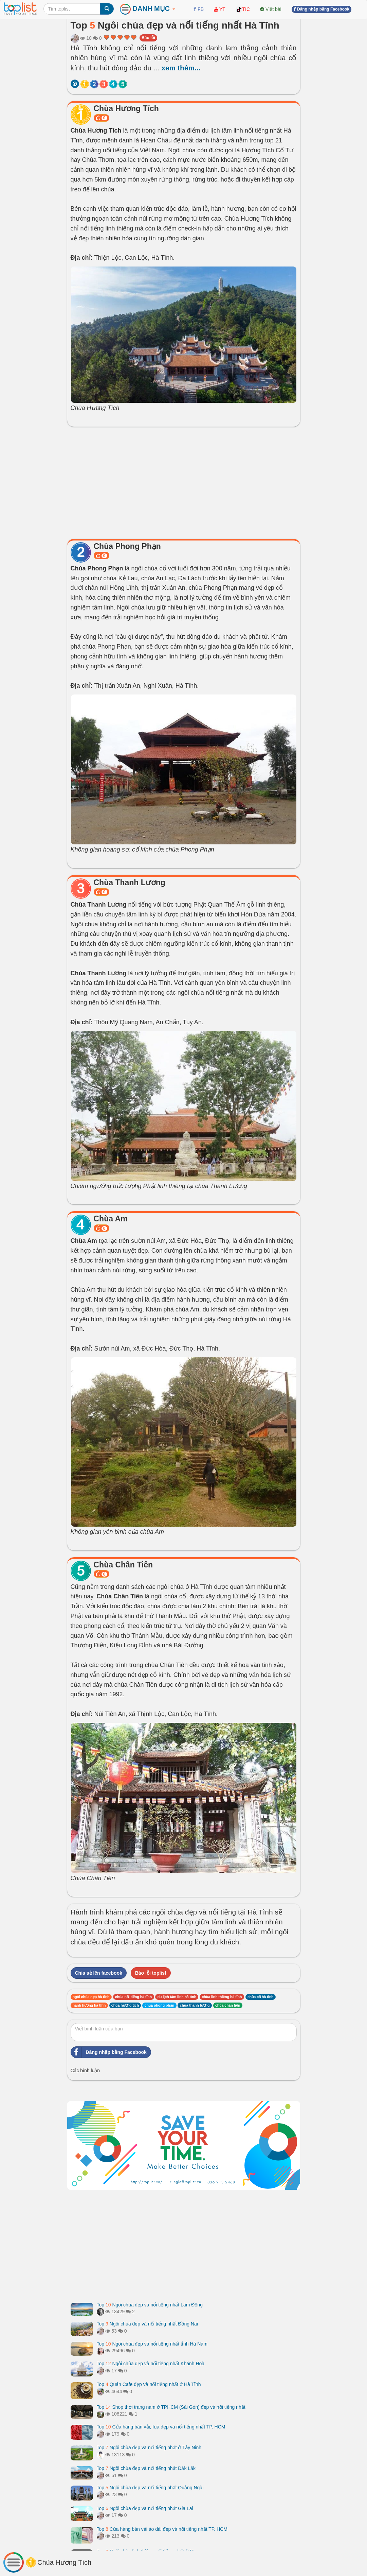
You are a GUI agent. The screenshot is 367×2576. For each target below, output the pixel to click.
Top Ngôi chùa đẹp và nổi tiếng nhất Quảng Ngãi (150, 2487)
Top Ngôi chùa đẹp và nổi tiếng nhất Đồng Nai (147, 2323)
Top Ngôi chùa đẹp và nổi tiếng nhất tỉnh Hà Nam (152, 2344)
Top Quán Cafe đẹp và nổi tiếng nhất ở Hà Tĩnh (149, 2384)
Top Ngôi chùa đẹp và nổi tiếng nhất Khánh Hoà (151, 2363)
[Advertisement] (183, 481)
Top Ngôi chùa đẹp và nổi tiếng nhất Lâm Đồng (150, 2304)
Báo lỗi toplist (150, 1973)
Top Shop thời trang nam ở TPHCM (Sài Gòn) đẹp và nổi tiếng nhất (171, 2407)
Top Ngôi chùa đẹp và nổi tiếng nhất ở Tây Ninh (149, 2447)
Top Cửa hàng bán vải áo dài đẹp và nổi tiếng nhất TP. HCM (162, 2529)
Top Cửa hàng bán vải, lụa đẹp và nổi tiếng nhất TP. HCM (161, 2426)
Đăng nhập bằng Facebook (109, 2052)
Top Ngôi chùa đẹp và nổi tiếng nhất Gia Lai (145, 2508)
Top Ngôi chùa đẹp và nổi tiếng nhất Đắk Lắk (146, 2468)
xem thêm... (181, 68)
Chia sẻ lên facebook (98, 1973)
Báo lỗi (148, 37)
